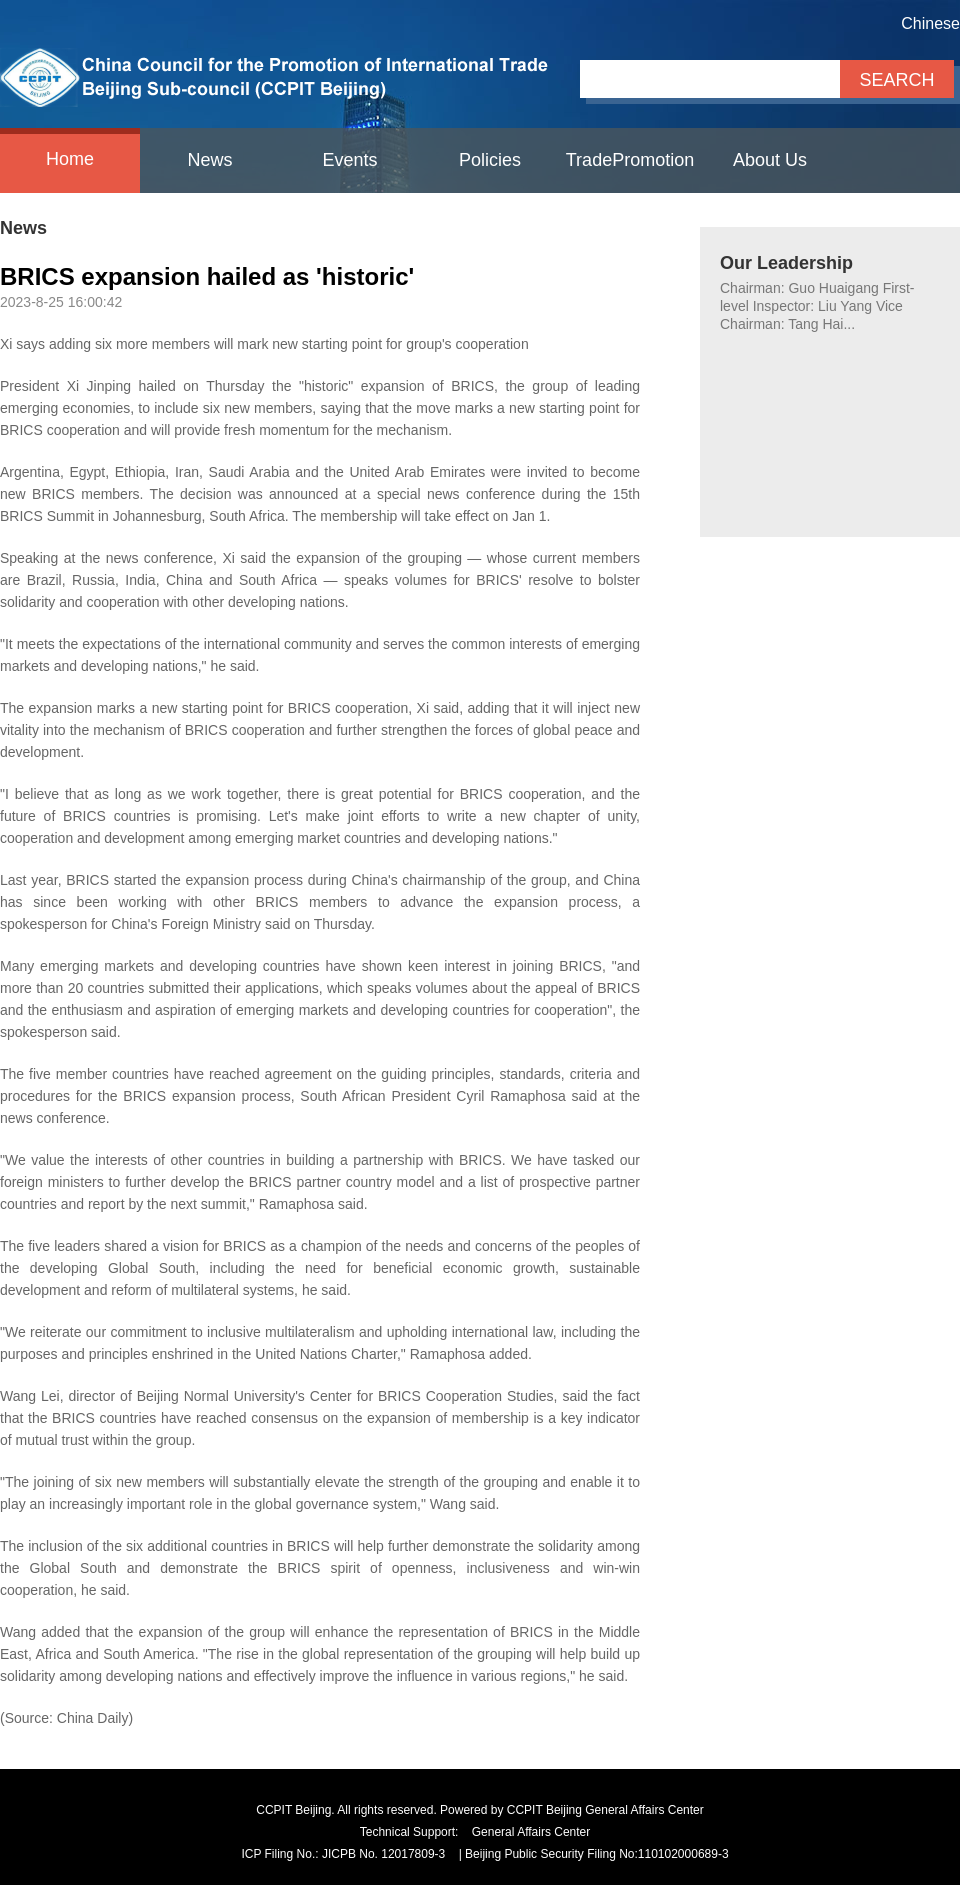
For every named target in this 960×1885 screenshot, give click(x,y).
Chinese (930, 23)
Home (70, 159)
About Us (770, 160)
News (209, 160)
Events (349, 160)
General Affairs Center (531, 1832)
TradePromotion (630, 160)
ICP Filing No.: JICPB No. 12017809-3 (343, 1854)
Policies (490, 160)
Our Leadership (786, 263)
